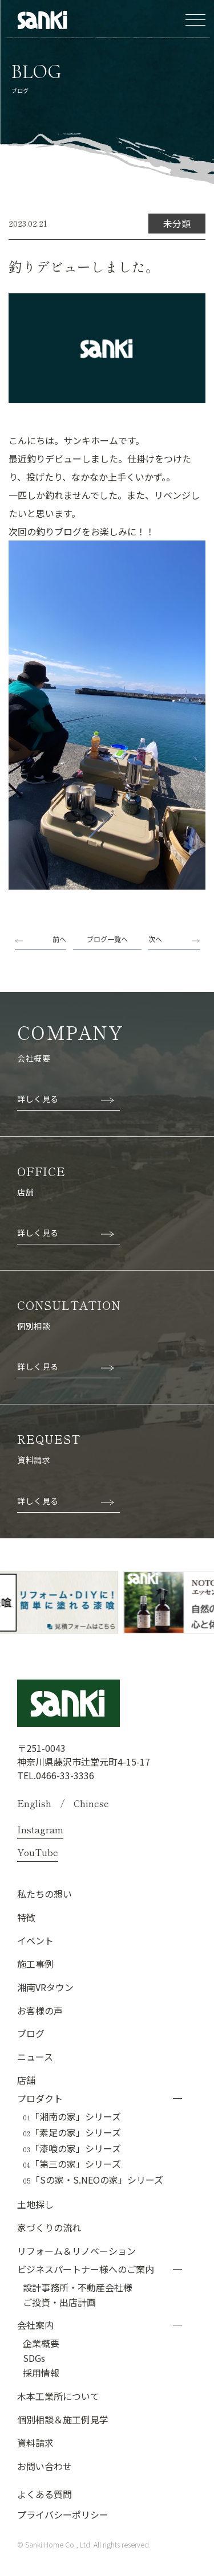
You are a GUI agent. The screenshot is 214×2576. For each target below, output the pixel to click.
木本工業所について (58, 2396)
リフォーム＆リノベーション (76, 2250)
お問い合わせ (44, 2466)
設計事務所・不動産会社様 (77, 2287)
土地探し (35, 2204)
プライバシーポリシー (62, 2514)
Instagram (40, 1829)
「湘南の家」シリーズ (72, 2117)
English (34, 1803)
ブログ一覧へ (107, 939)
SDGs (34, 2358)
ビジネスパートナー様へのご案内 (85, 2269)
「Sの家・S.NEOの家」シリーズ (93, 2180)
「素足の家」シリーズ (72, 2133)
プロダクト (40, 2098)
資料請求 (35, 2442)
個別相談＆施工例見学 (62, 2419)
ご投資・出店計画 (59, 2302)
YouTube (37, 1852)
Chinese (91, 1803)
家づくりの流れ (49, 2227)
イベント (35, 1940)
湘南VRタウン (45, 1987)
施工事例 (35, 1963)
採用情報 (41, 2372)
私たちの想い (44, 1893)
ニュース (35, 2056)
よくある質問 (44, 2494)
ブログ (31, 2033)
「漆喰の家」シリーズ (72, 2149)
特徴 (26, 1917)
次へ (155, 939)
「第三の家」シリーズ (72, 2164)
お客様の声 (40, 2010)
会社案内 (35, 2325)
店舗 (26, 2080)
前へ (59, 939)
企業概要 (41, 2343)
